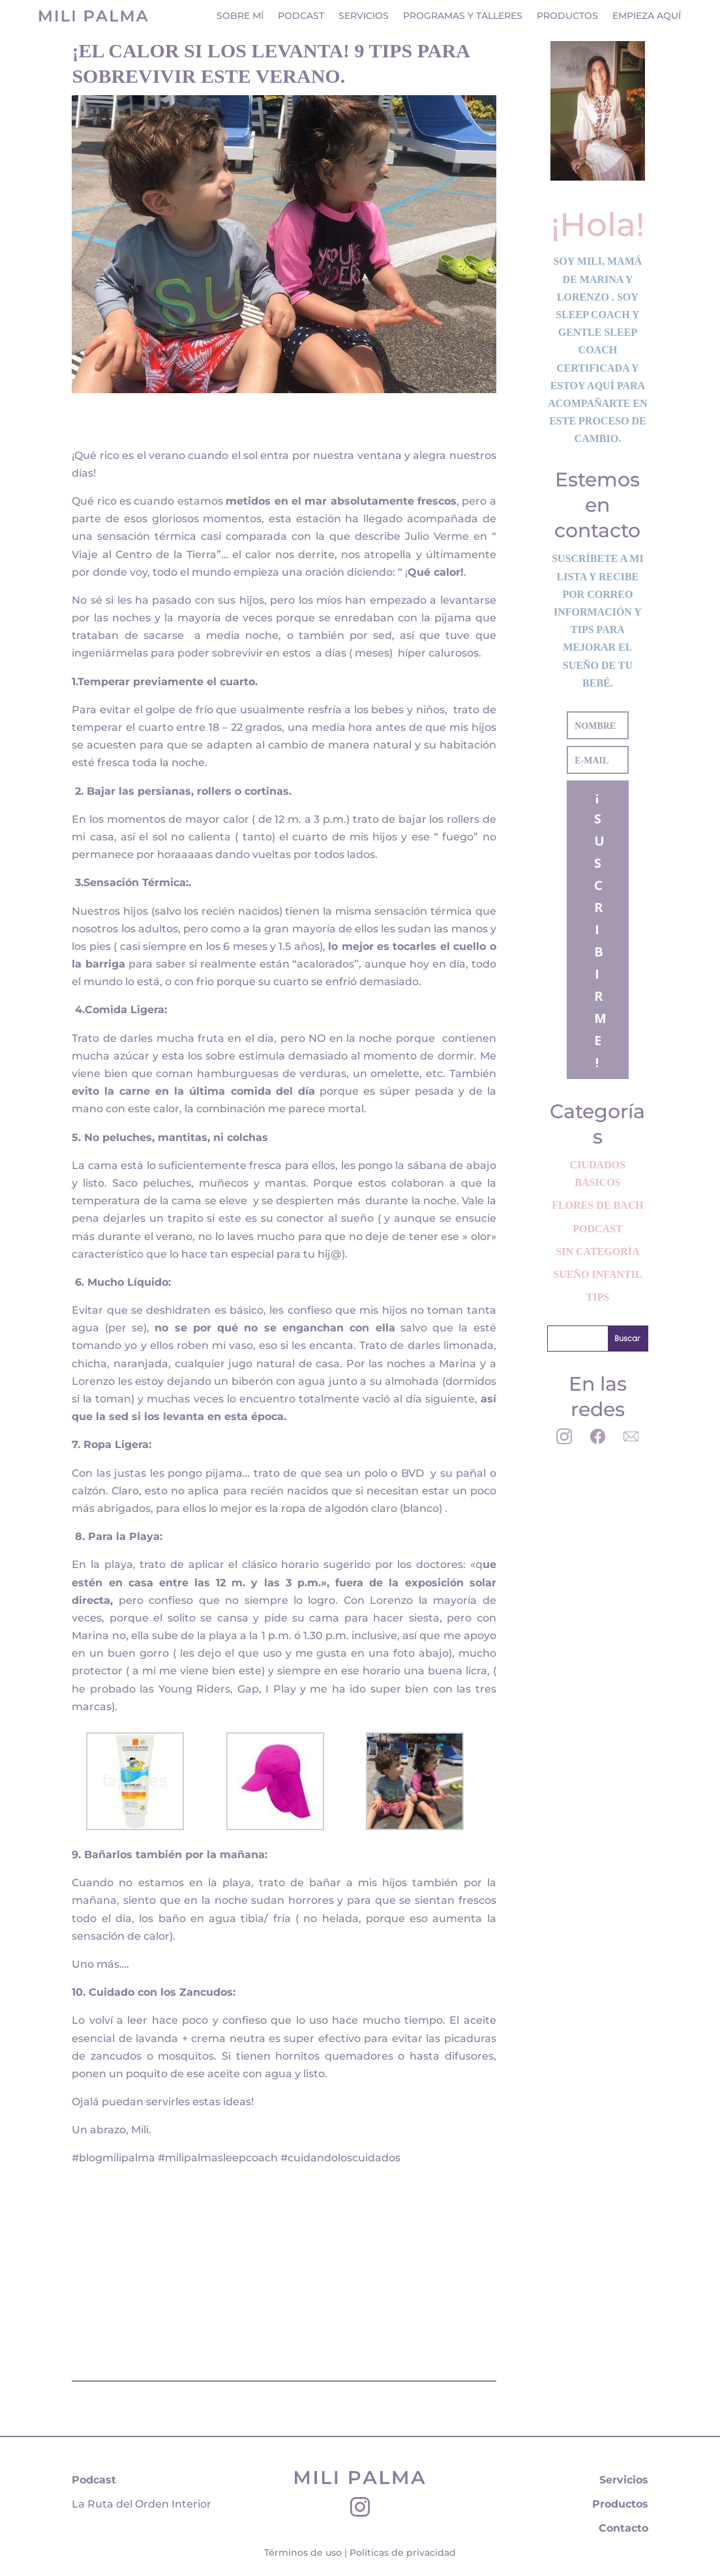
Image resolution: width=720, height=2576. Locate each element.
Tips (598, 1297)
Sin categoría (597, 1251)
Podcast (301, 16)
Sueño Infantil (597, 1274)
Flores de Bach (597, 1205)
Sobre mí (240, 16)
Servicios (363, 16)
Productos (567, 16)
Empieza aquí (646, 16)
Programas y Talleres (462, 16)
